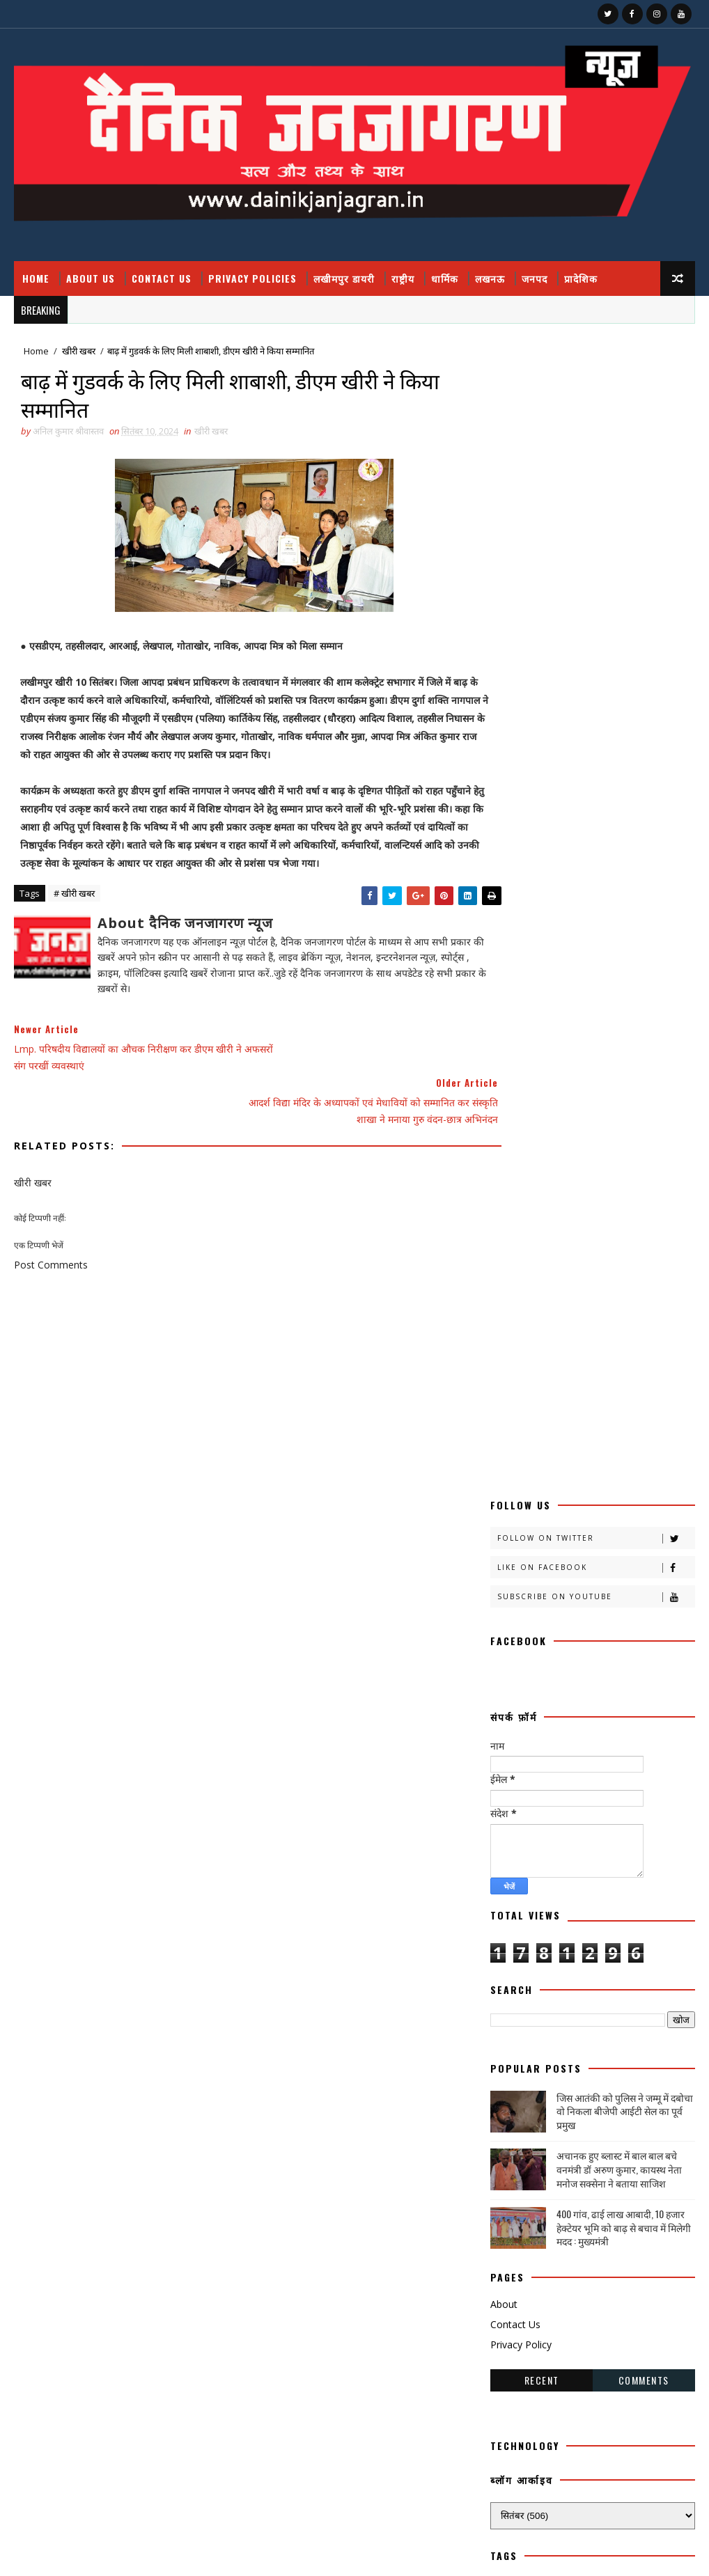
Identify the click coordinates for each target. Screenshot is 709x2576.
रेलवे (567, 1920)
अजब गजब (513, 1433)
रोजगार (626, 1920)
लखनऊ (490, 278)
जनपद (534, 278)
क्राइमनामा (580, 1530)
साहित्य (507, 2066)
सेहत (561, 2066)
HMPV (579, 2140)
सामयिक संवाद (642, 2042)
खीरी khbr (588, 1604)
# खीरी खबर (74, 898)
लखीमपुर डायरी (344, 278)
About (503, 1149)
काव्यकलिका (592, 1506)
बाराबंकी (643, 1798)
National (518, 2164)
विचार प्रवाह (514, 1993)
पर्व (555, 1750)
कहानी (506, 1482)
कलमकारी (648, 1457)
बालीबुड (508, 1823)
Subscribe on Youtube (595, 442)
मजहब (564, 1847)
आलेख (506, 1457)
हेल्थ (570, 2115)
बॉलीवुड (627, 1823)
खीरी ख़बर (512, 1579)
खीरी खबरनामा (587, 1579)
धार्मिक (444, 278)
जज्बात (638, 1677)
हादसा (622, 2091)
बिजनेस (567, 1823)
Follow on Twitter (595, 383)
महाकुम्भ (632, 1872)
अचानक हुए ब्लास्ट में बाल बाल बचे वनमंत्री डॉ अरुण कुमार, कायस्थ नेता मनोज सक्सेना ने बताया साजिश (619, 1014)
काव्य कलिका (572, 1482)
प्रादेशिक (581, 278)
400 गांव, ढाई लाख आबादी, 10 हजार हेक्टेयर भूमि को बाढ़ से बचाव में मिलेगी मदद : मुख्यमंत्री (623, 1072)
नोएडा (640, 1725)
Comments (643, 1225)
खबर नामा (512, 1555)
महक (504, 1872)
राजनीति (564, 1896)
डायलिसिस (512, 1725)
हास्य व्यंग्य (511, 2115)
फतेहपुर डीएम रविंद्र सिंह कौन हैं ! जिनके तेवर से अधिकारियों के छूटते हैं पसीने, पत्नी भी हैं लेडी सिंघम (605, 2346)
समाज (575, 2042)
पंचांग (505, 1750)
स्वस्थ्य (505, 2091)
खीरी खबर (78, 351)
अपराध (635, 1433)
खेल (576, 1628)
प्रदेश (504, 1774)
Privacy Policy (521, 1189)
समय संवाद (513, 2042)
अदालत (576, 1433)
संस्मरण (619, 2018)
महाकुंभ (561, 1872)
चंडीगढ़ (576, 1652)
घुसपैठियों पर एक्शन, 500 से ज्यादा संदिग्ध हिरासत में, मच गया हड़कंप (602, 2456)
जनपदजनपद (586, 1701)
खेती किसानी (515, 1628)
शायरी (648, 1993)
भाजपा (507, 1847)
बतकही (583, 1798)
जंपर (583, 1677)
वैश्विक (583, 1993)
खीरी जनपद (514, 1604)
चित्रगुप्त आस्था (517, 1677)
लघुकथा (595, 1969)
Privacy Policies (252, 278)
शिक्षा (504, 2018)
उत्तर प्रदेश (577, 1457)
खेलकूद (635, 1628)
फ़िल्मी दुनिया (516, 1798)
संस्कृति (560, 2018)
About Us (90, 278)
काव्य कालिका (516, 1506)
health (513, 2140)
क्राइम (655, 1506)
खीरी (572, 1555)
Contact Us (162, 278)
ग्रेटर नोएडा (512, 1652)
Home (35, 278)
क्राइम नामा (513, 1530)
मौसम (505, 1896)
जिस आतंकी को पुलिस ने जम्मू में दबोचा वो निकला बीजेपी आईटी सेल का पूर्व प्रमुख (624, 956)
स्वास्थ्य (561, 2091)
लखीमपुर (579, 1945)
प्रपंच (569, 1774)
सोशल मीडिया (630, 2066)
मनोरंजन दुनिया (633, 1847)
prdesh (593, 2164)
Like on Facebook (595, 412)
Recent (541, 1225)
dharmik (634, 2115)
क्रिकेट (646, 1530)
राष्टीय (626, 1896)
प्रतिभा (607, 1750)
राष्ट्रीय (402, 278)
